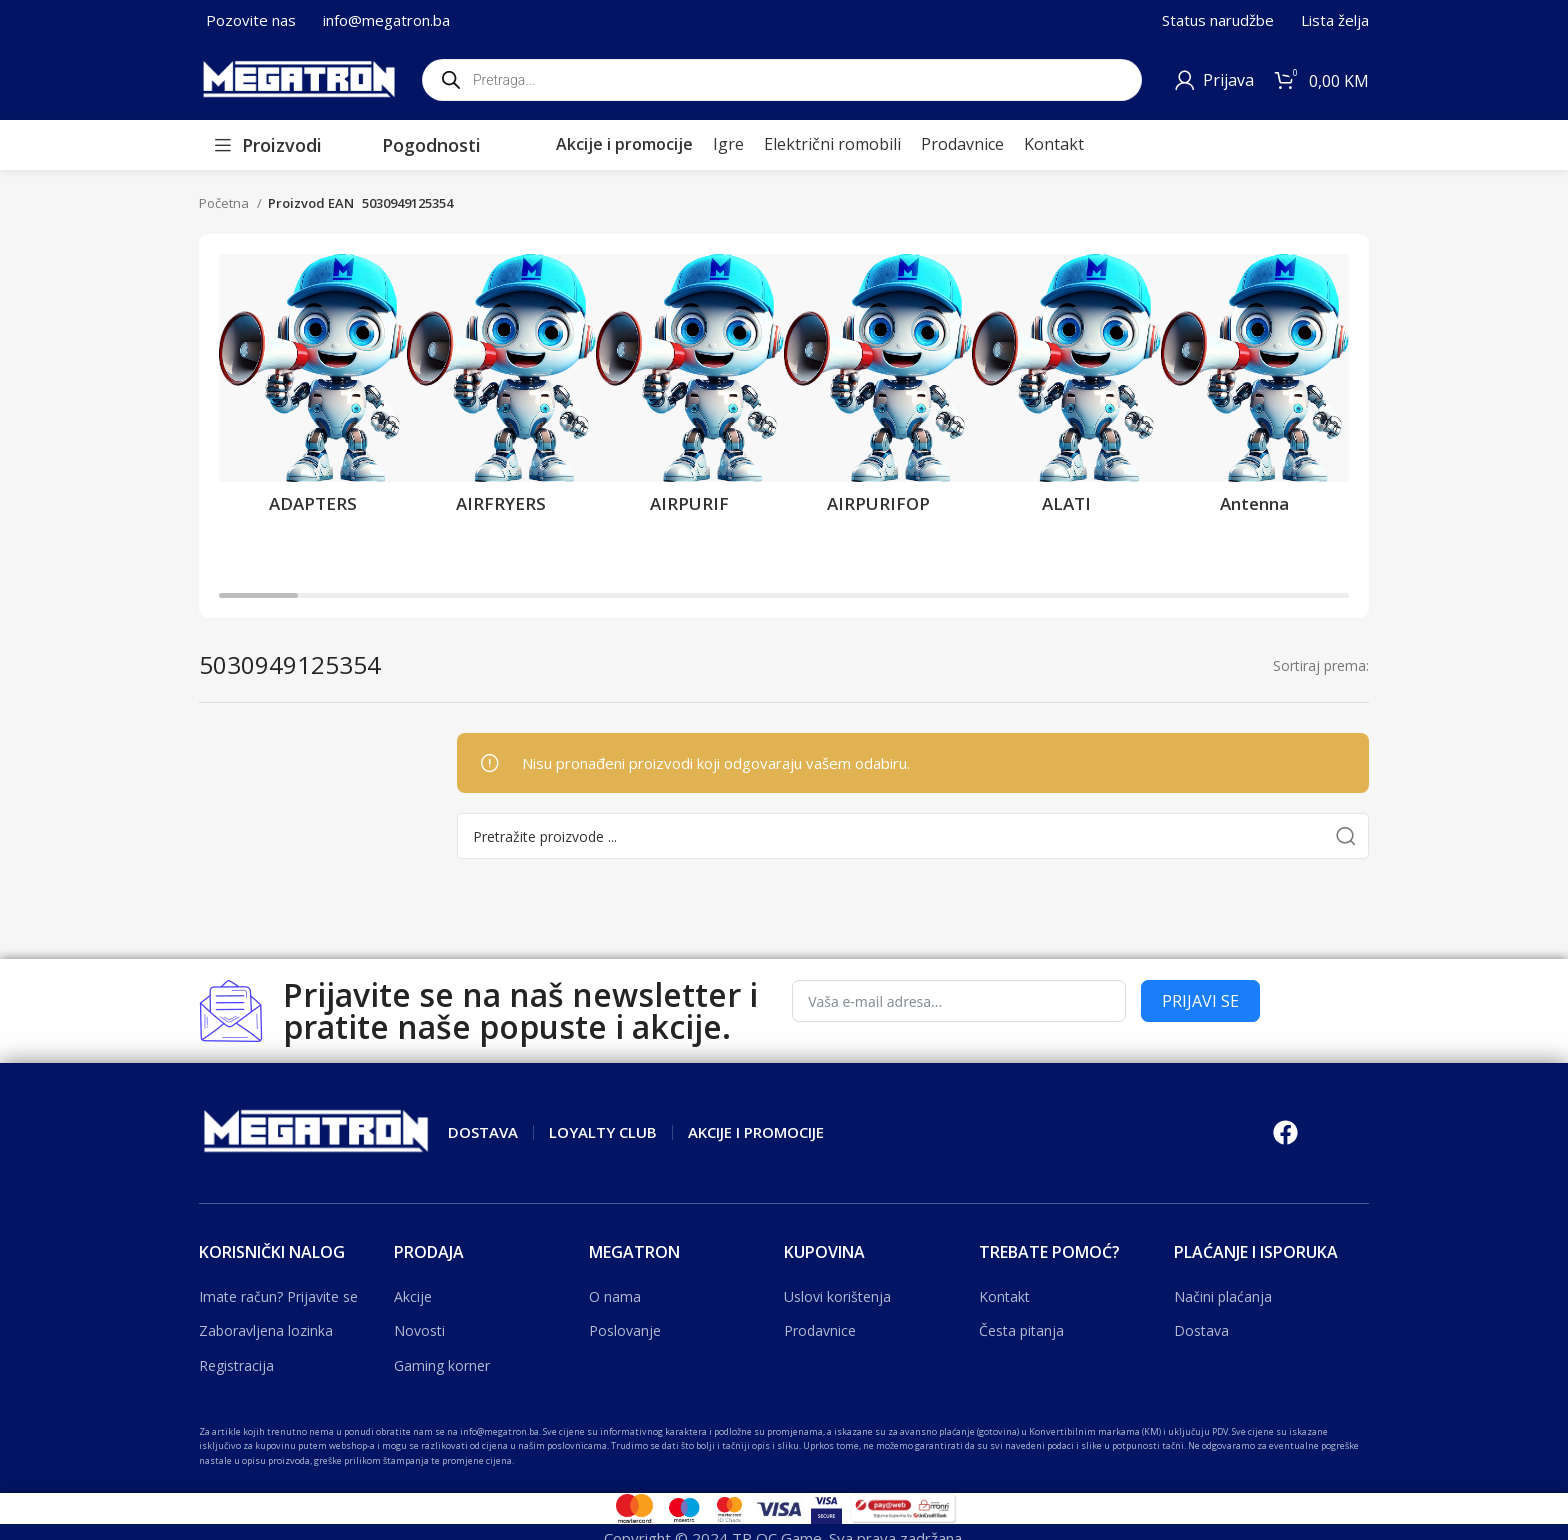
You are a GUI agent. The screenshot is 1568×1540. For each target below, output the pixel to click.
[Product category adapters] (313, 390)
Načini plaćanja (1223, 1296)
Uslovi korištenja (837, 1296)
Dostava (1201, 1330)
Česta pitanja (1021, 1330)
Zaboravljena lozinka (266, 1330)
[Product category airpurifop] (878, 390)
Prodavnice (820, 1330)
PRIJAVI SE (1200, 1001)
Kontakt (1004, 1296)
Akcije (413, 1296)
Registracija (236, 1365)
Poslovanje (625, 1330)
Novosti (419, 1330)
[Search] (913, 836)
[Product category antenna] (1255, 390)
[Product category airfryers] (501, 390)
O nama (615, 1296)
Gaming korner (442, 1365)
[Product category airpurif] (690, 390)
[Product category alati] (1066, 390)
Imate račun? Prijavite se (278, 1296)
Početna (225, 203)
